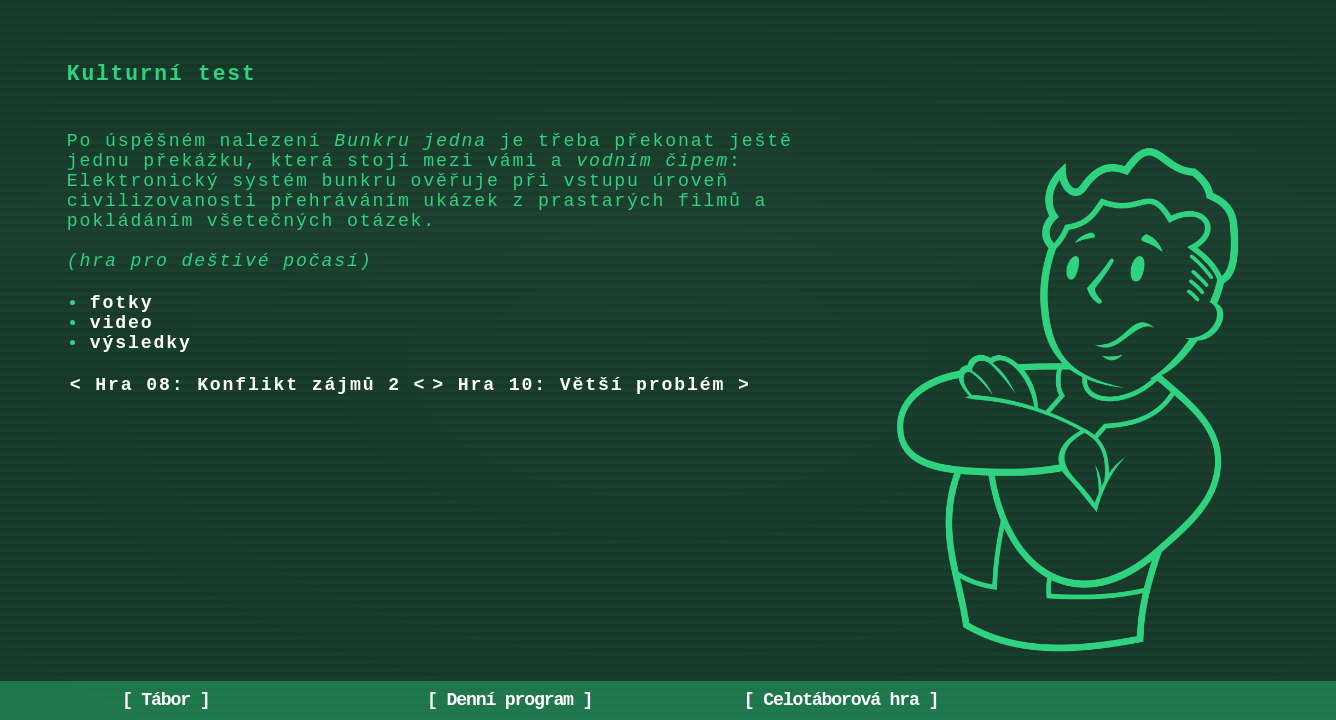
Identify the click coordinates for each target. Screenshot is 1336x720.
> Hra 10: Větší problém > (591, 436)
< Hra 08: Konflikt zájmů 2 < (248, 436)
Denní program (510, 698)
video (122, 366)
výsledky (141, 390)
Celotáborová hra (840, 698)
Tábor (165, 698)
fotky (122, 342)
